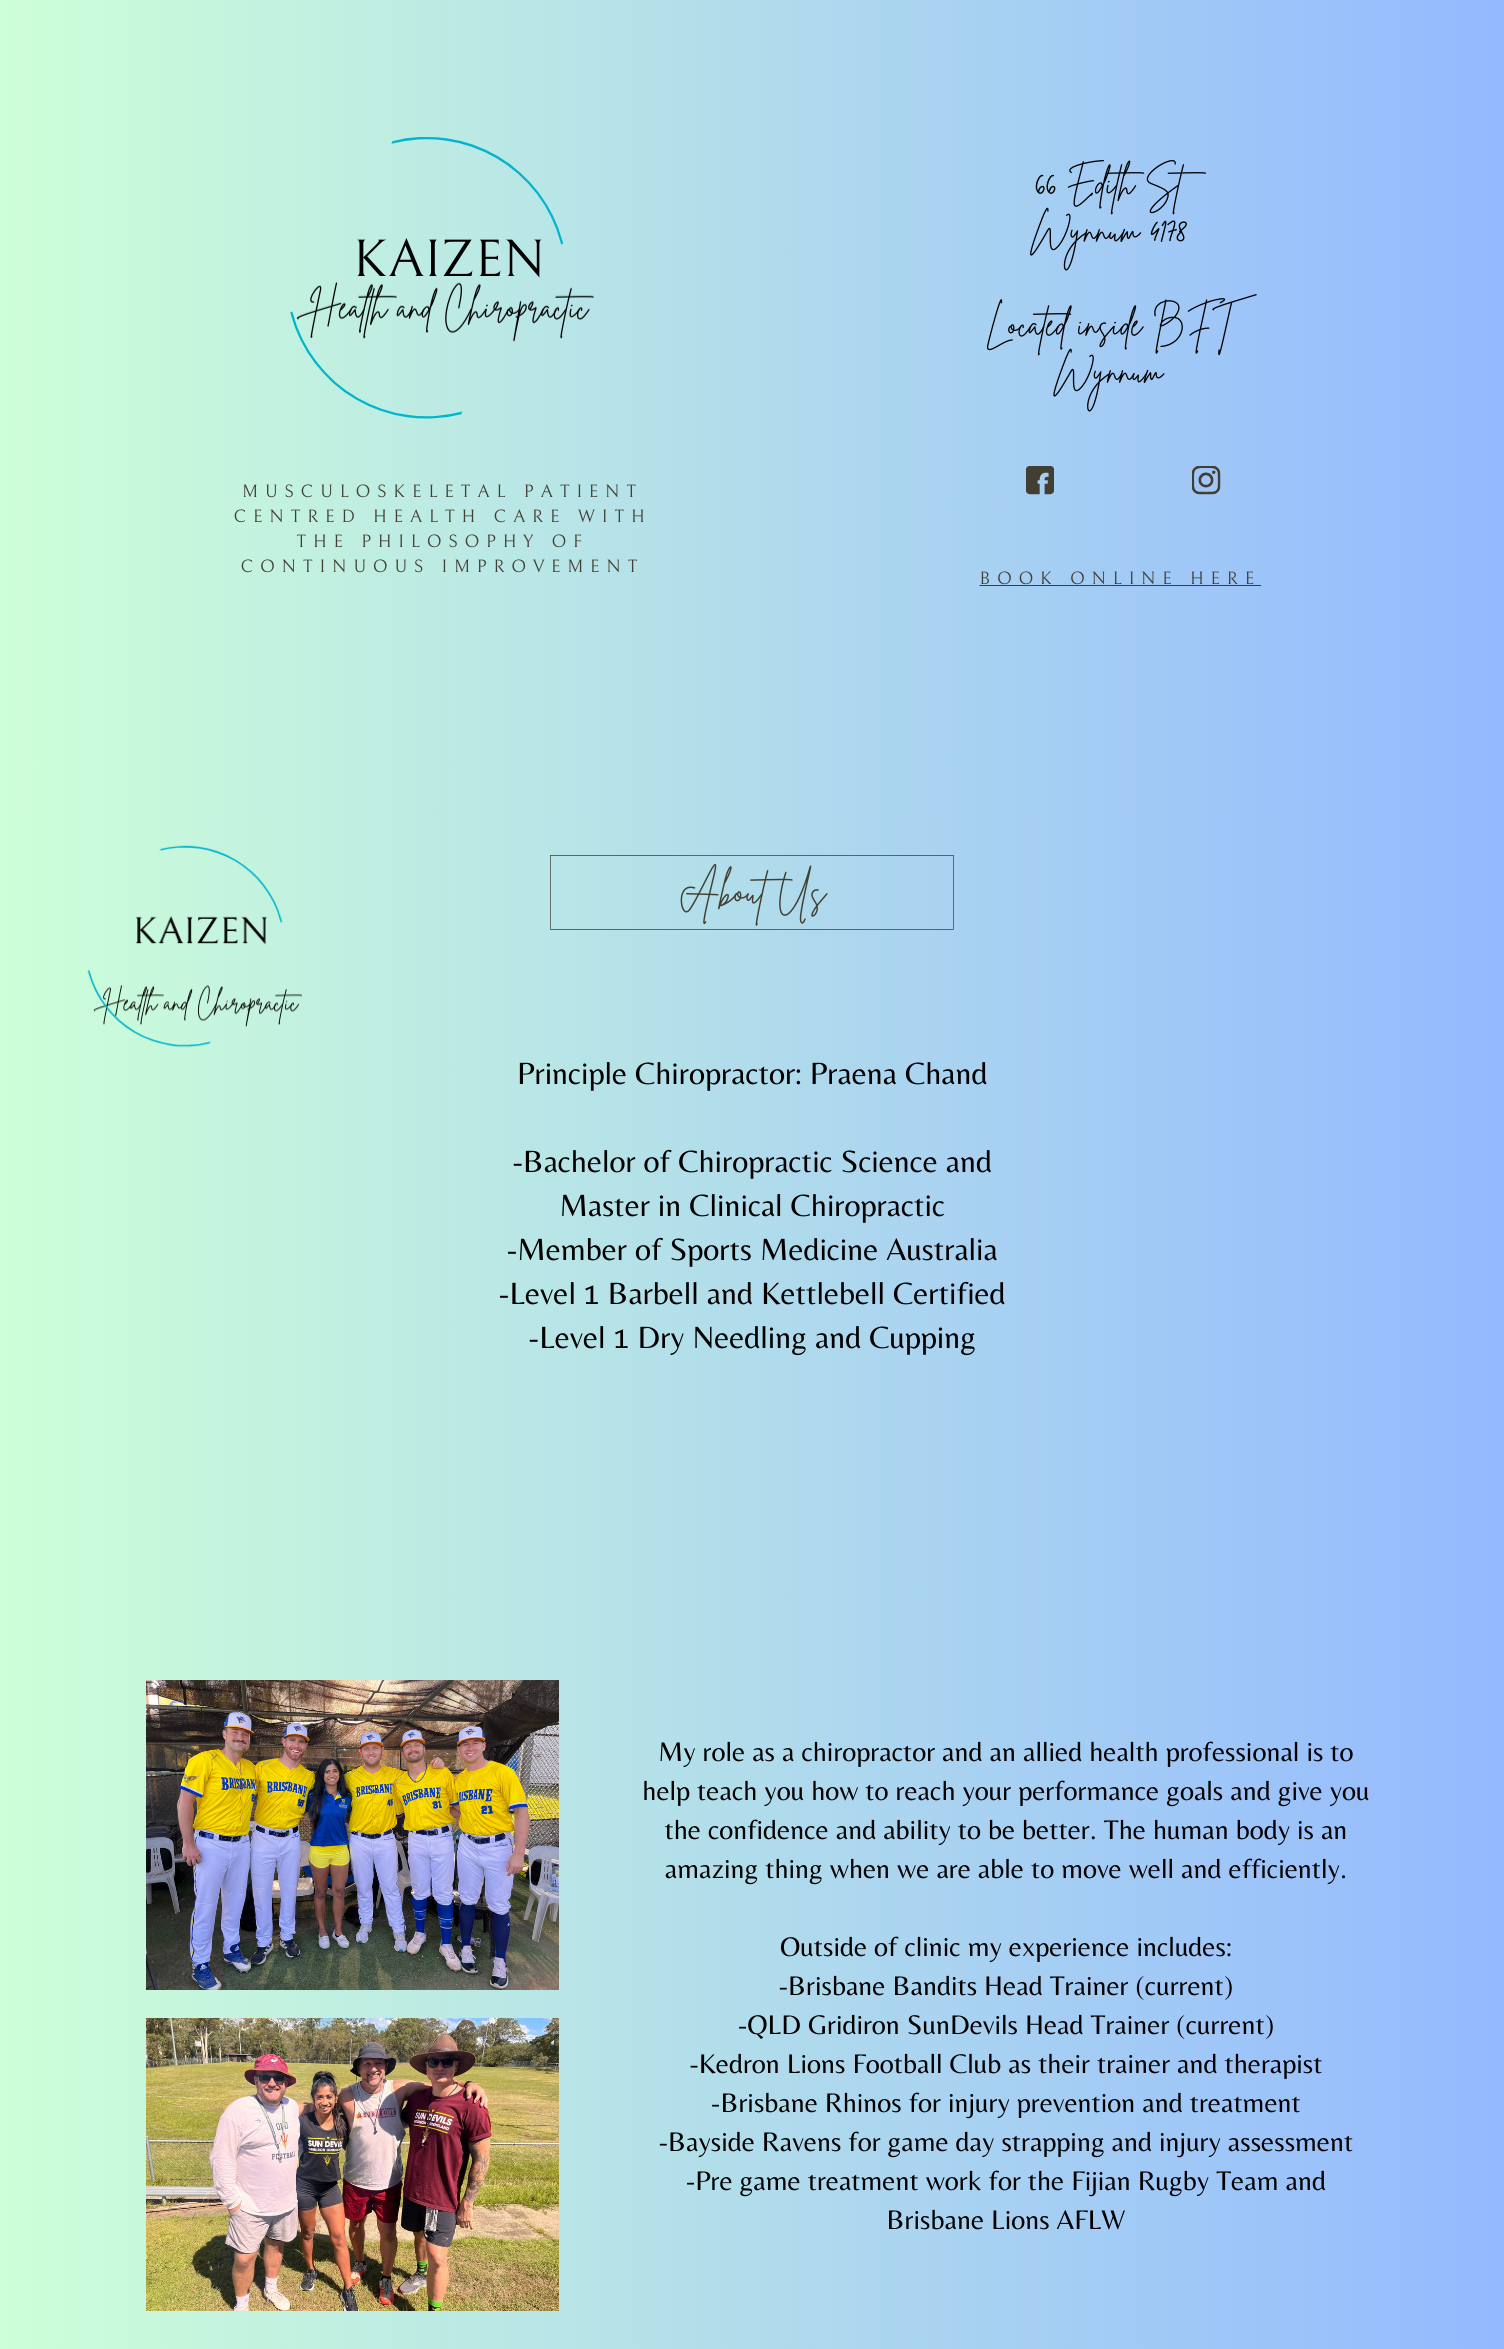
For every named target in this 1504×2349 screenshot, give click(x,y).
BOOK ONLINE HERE (1120, 578)
